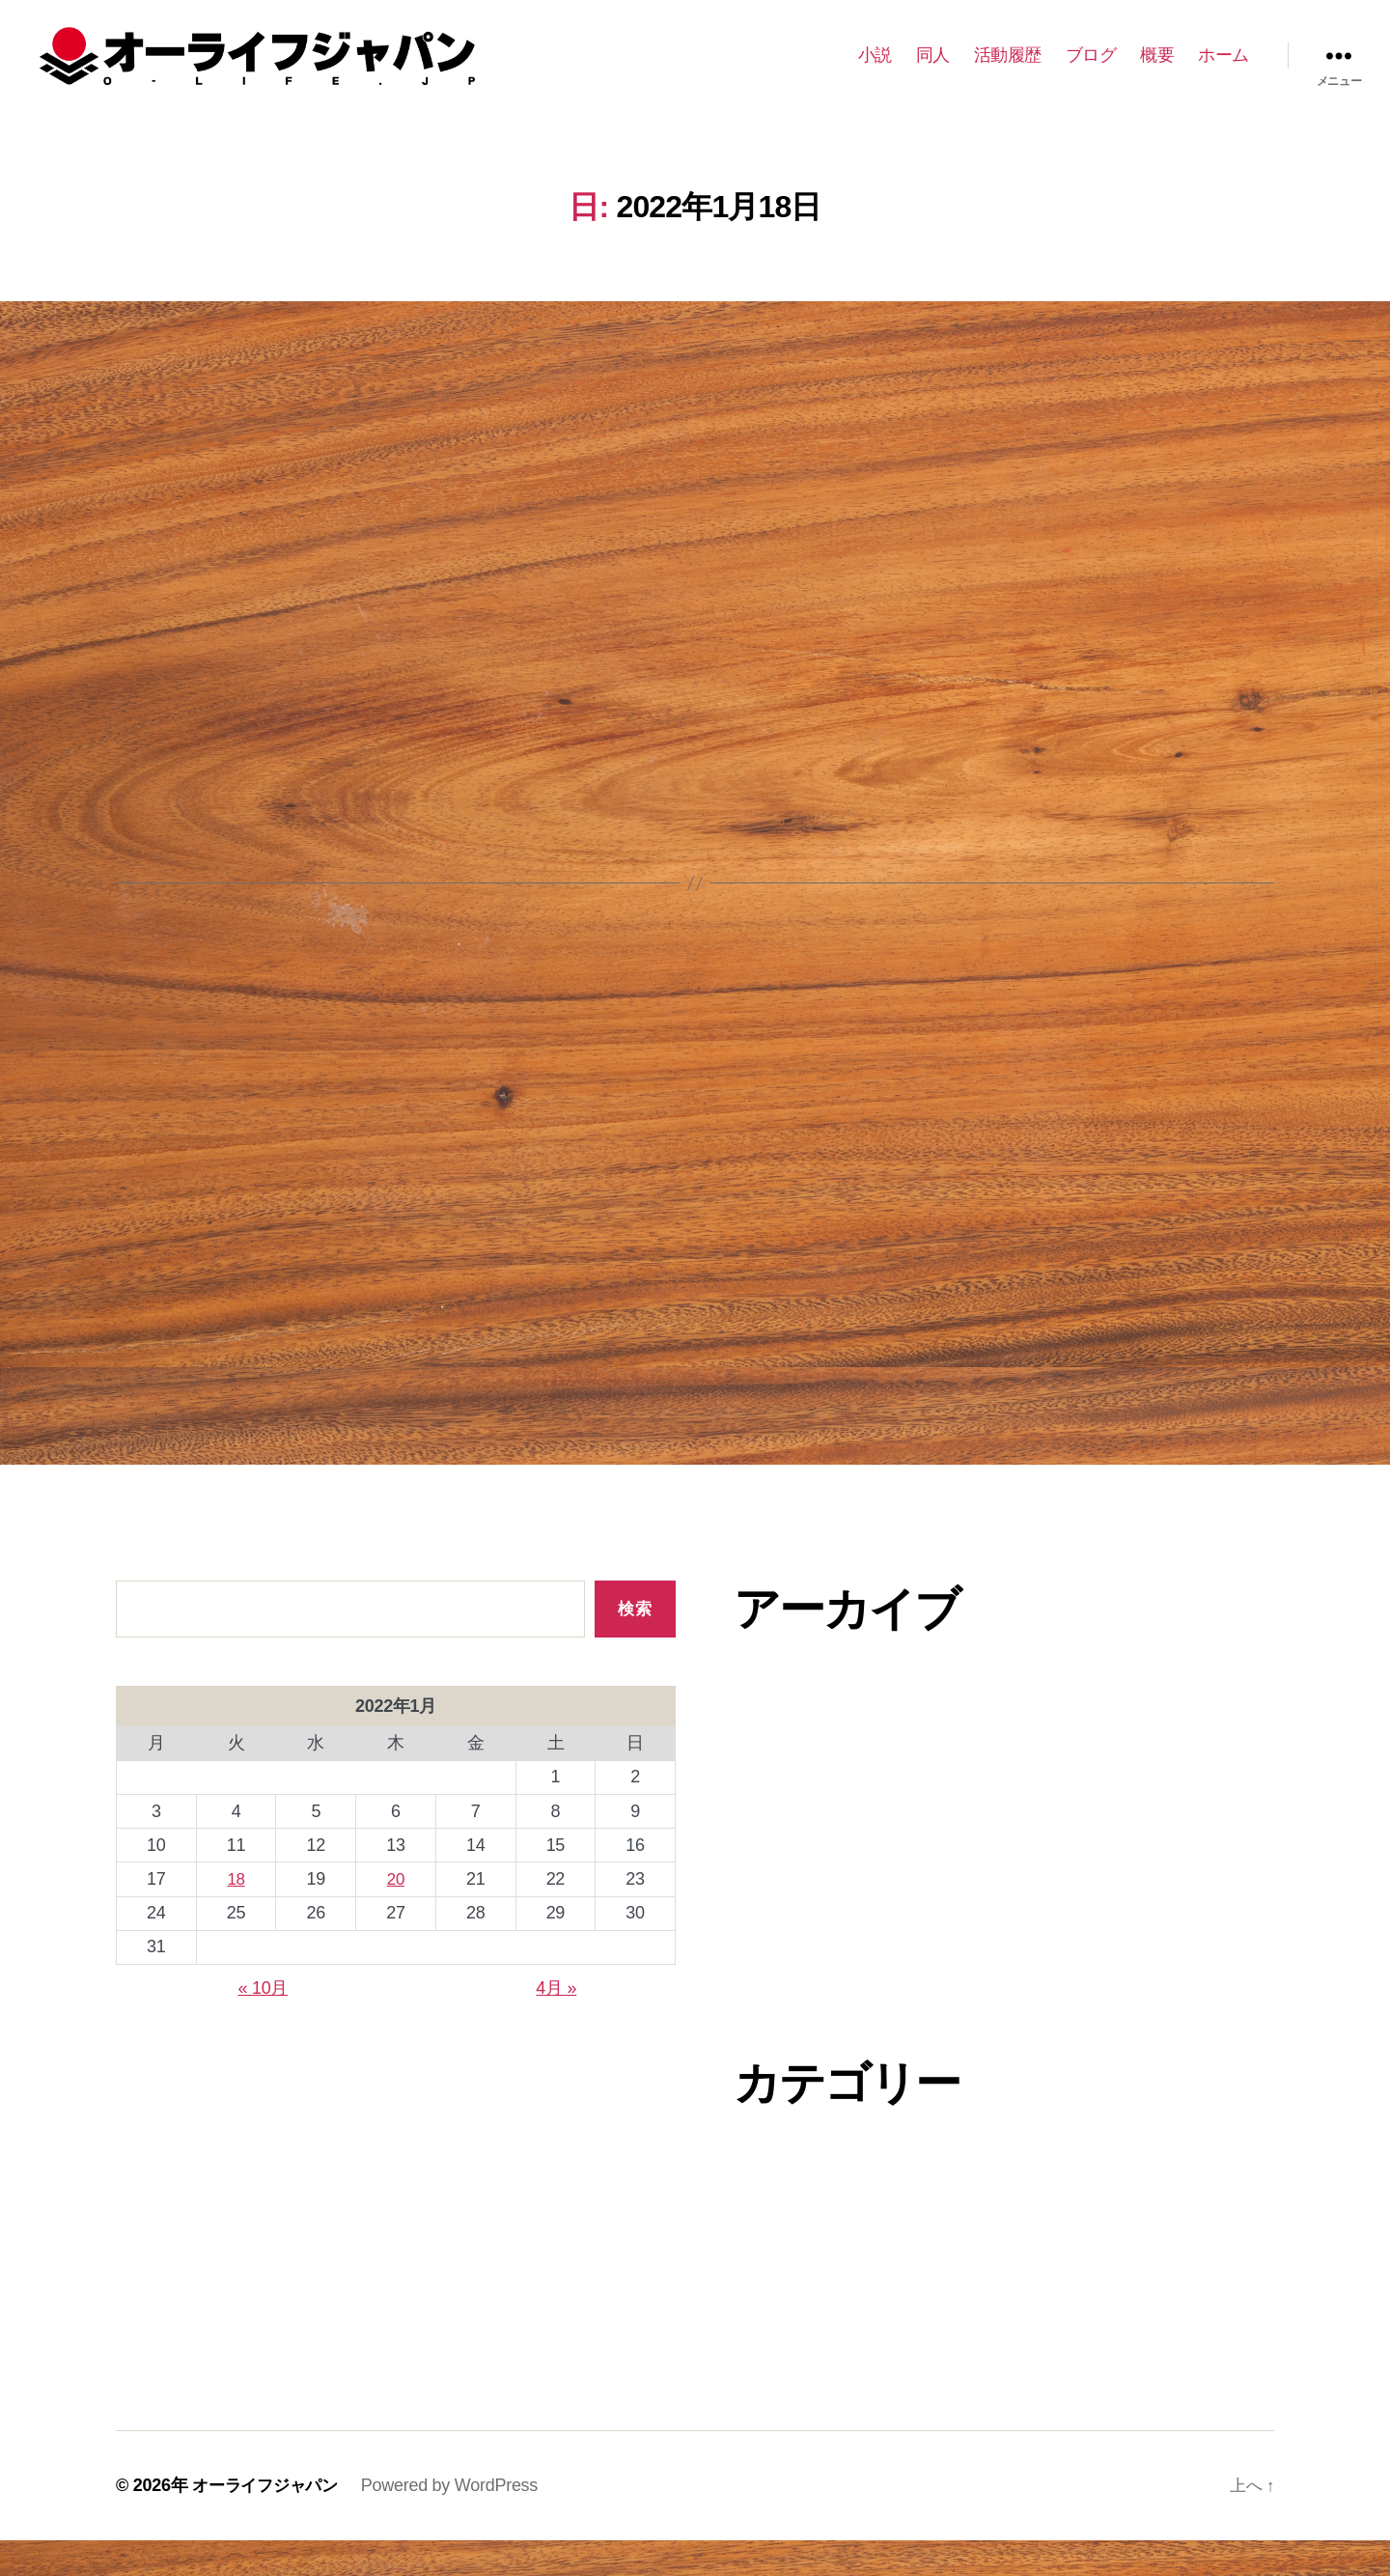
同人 (933, 69)
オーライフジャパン (269, 2521)
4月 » (556, 2023)
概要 (1157, 69)
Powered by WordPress (458, 2521)
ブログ (1091, 69)
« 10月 (263, 2023)
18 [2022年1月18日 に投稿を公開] (236, 1914)
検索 (635, 1645)
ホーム (1223, 69)
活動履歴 (1008, 69)
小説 (875, 69)
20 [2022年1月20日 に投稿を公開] (395, 1914)
